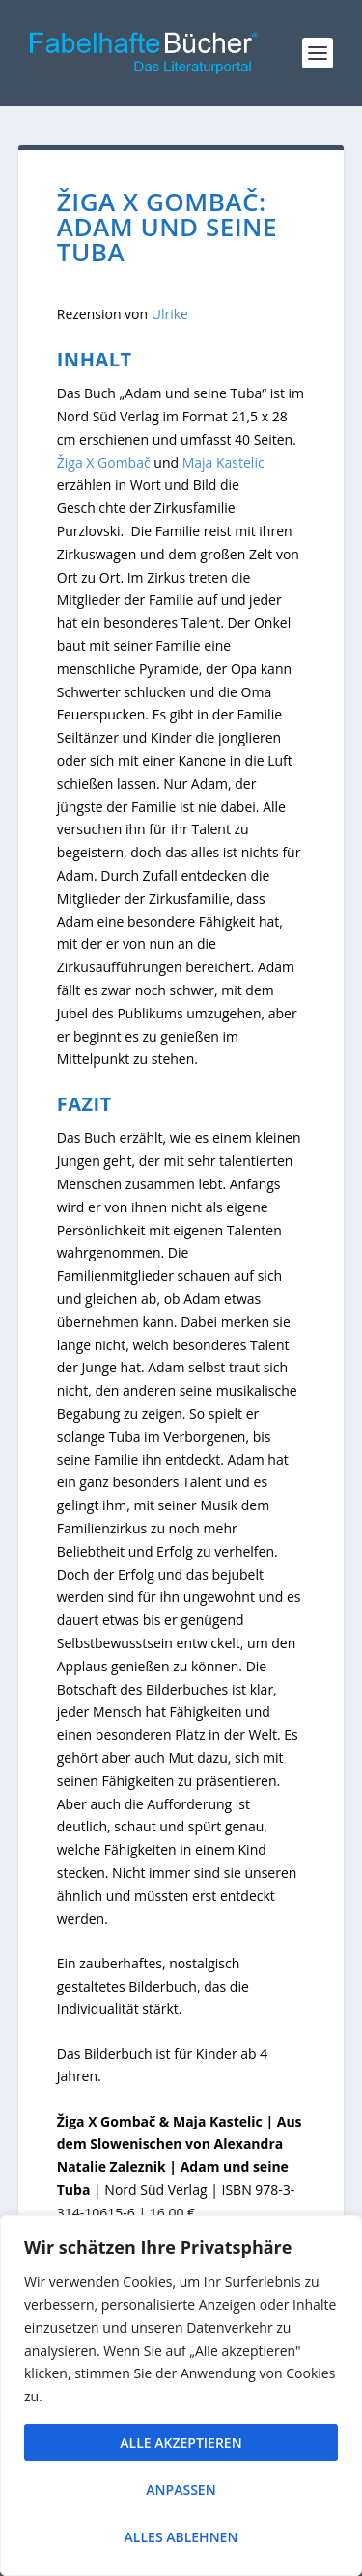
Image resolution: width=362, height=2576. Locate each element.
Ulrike (170, 314)
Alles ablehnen (181, 2537)
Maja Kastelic (223, 462)
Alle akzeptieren (180, 2442)
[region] (181, 2395)
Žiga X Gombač (104, 462)
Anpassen (180, 2490)
